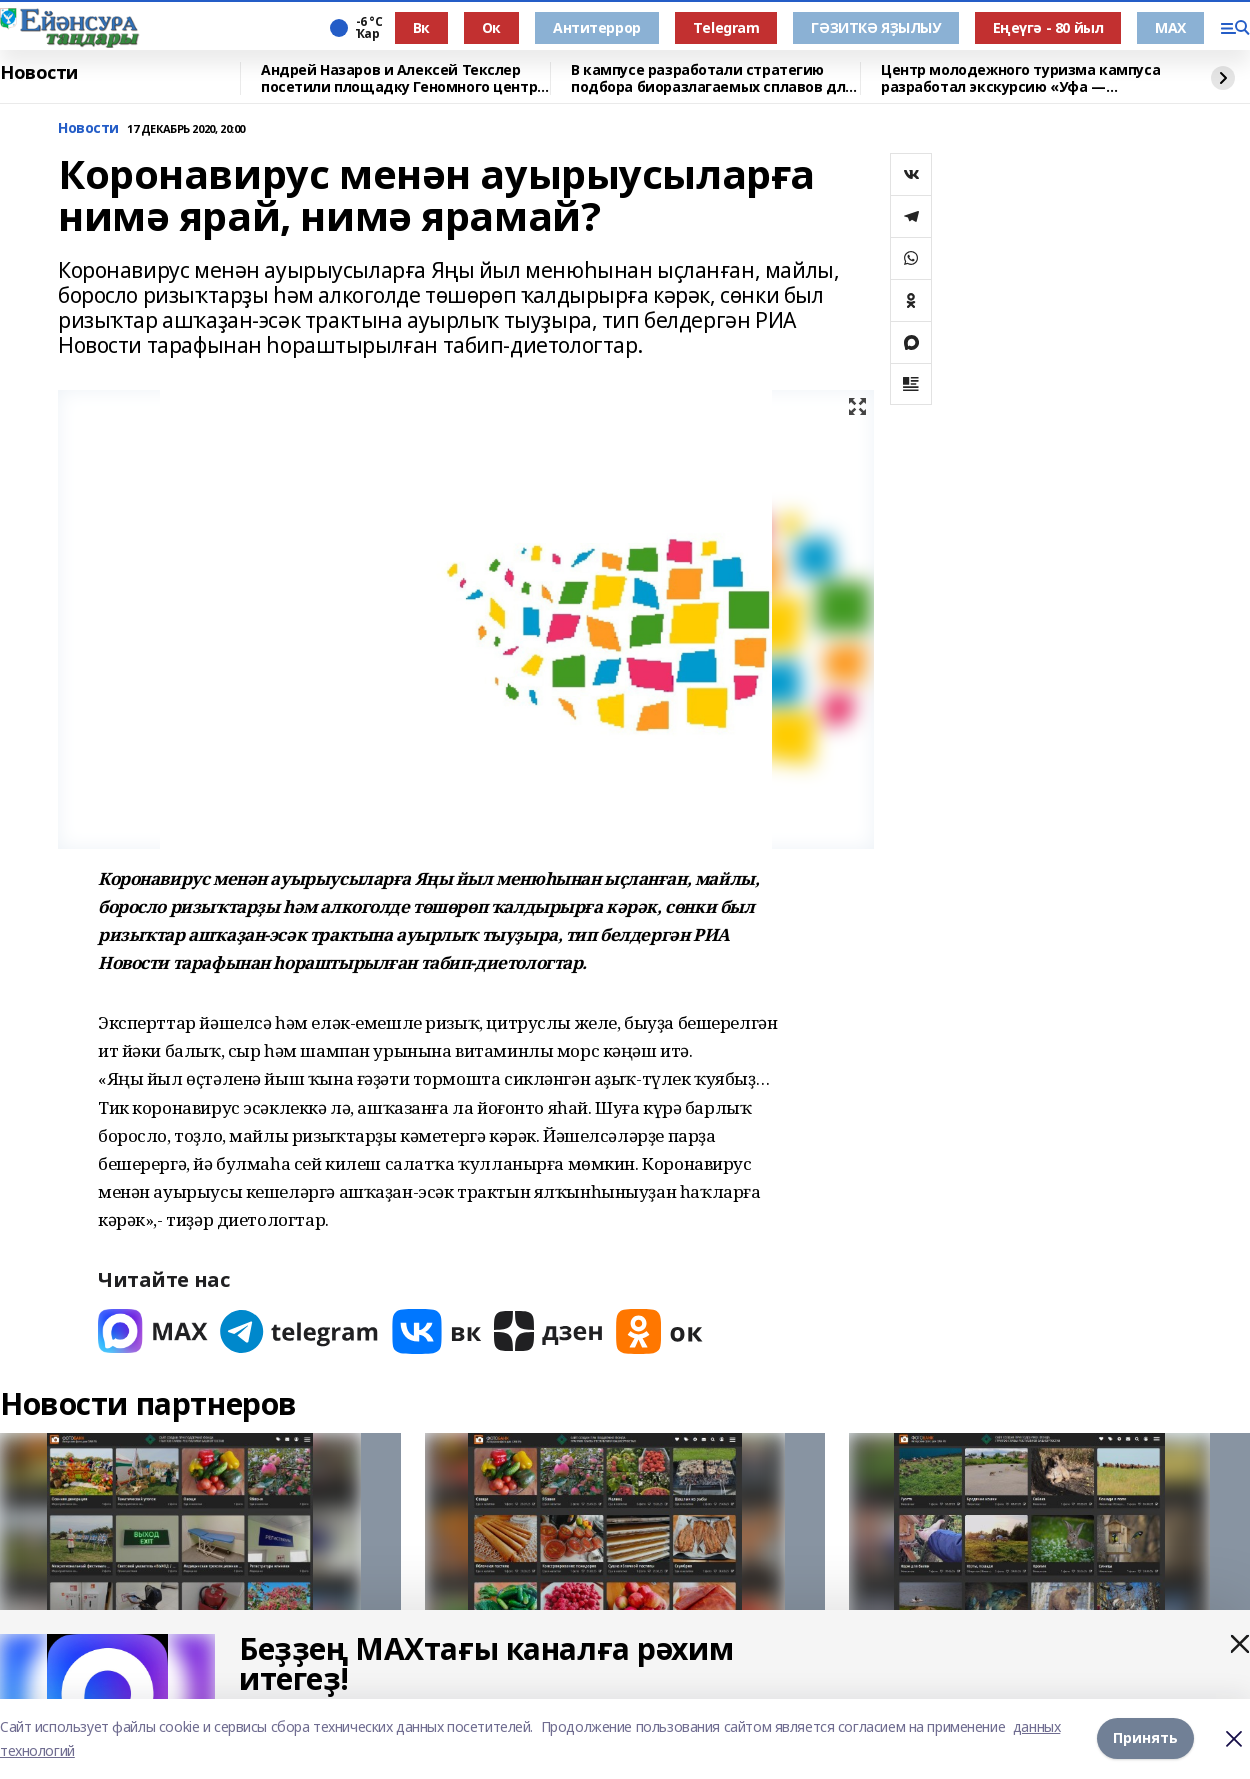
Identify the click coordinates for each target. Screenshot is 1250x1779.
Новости (39, 73)
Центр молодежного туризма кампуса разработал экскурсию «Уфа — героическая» (1020, 78)
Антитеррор (597, 27)
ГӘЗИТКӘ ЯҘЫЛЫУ (875, 27)
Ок (491, 27)
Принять (1145, 1738)
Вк (421, 27)
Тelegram (726, 27)
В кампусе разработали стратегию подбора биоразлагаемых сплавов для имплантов (712, 78)
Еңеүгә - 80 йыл (1048, 27)
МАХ (1170, 27)
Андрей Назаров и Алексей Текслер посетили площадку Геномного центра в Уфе (403, 78)
